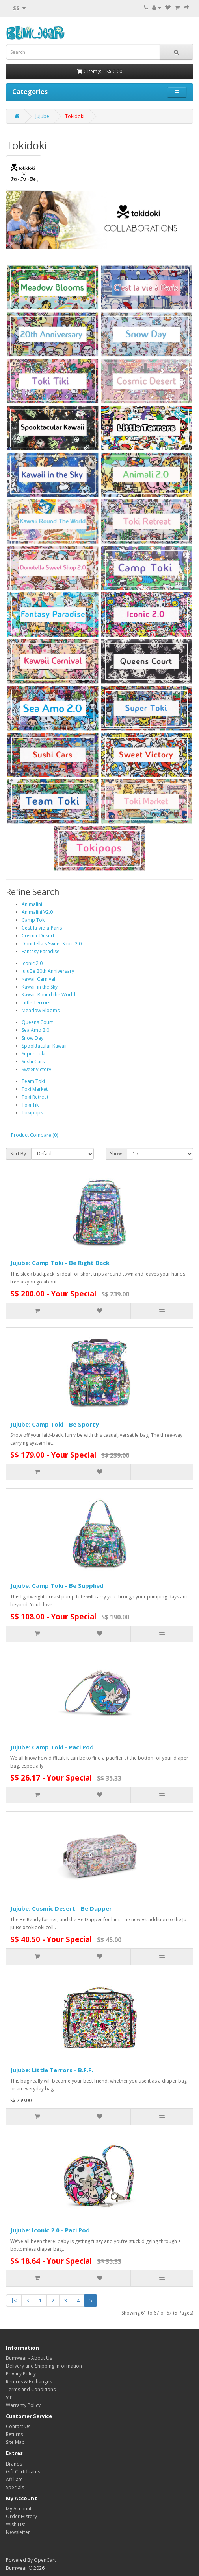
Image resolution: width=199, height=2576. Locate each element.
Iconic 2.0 (32, 963)
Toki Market (35, 1089)
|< (14, 2300)
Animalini (32, 904)
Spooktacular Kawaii (44, 1045)
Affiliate (14, 2479)
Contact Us (18, 2426)
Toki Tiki (31, 1104)
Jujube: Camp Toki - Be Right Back (60, 1263)
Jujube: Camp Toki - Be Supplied (57, 1585)
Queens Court (37, 1022)
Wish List (15, 2524)
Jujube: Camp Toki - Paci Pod (52, 1747)
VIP (9, 2397)
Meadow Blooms (41, 1010)
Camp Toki (34, 920)
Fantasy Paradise (41, 951)
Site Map (15, 2442)
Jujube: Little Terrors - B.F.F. (51, 2070)
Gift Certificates (23, 2471)
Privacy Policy (21, 2373)
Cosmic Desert (38, 935)
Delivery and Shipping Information (44, 2365)
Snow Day (32, 1038)
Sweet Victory (36, 1069)
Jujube (42, 116)
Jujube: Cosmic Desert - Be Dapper (61, 1908)
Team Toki (33, 1081)
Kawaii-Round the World (48, 994)
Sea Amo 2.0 (35, 1030)
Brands (14, 2463)
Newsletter (18, 2532)
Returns (14, 2434)
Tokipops (32, 1112)
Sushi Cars (33, 1061)
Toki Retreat (35, 1097)
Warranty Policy (23, 2405)
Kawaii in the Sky (40, 986)
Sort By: (18, 1153)
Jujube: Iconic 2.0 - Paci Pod (50, 2230)
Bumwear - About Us (29, 2358)
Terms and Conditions (31, 2389)
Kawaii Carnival (38, 979)
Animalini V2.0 (37, 912)
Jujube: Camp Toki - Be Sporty (54, 1424)
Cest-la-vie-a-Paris (42, 927)
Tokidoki (74, 116)
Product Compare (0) (34, 1135)
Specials (15, 2487)
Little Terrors (36, 1002)
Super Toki (33, 1053)
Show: (116, 1153)
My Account (19, 2508)
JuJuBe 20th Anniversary (48, 971)
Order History (21, 2516)
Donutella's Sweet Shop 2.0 (52, 943)
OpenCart (45, 2560)
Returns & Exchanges (29, 2381)
